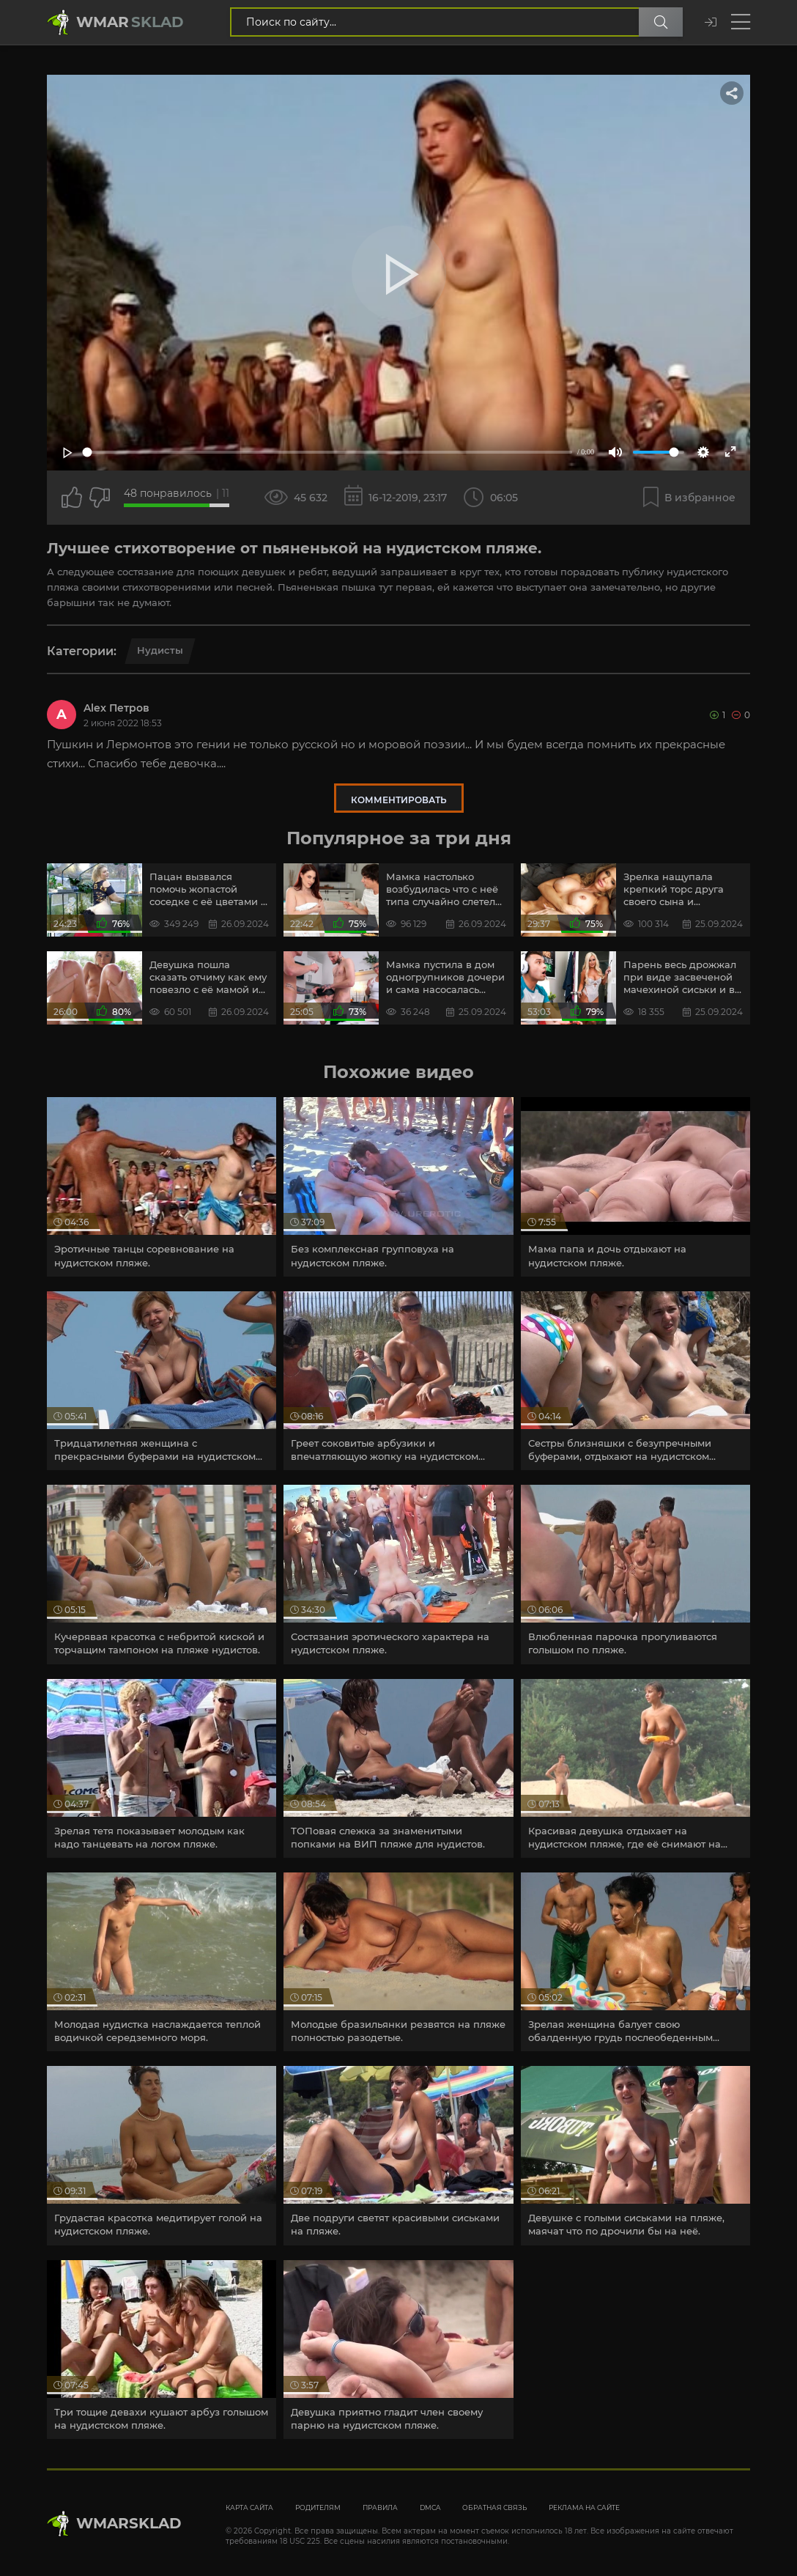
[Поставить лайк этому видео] (72, 497)
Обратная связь (494, 2507)
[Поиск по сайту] (661, 22)
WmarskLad (129, 2523)
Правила (380, 2507)
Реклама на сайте (584, 2507)
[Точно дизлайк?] (99, 497)
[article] (161, 1186)
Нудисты (160, 650)
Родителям (318, 2507)
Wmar (130, 22)
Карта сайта (249, 2507)
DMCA (430, 2507)
